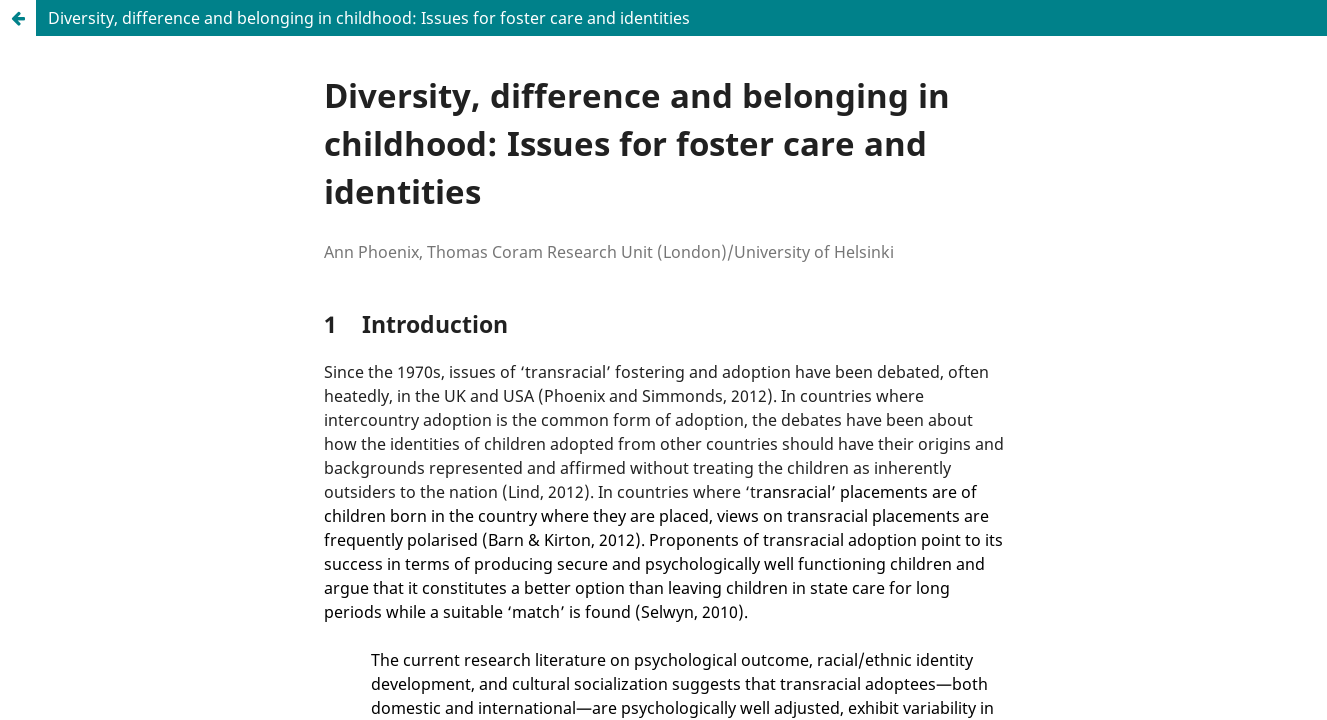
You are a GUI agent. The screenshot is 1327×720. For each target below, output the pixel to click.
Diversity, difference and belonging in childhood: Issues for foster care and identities (369, 18)
